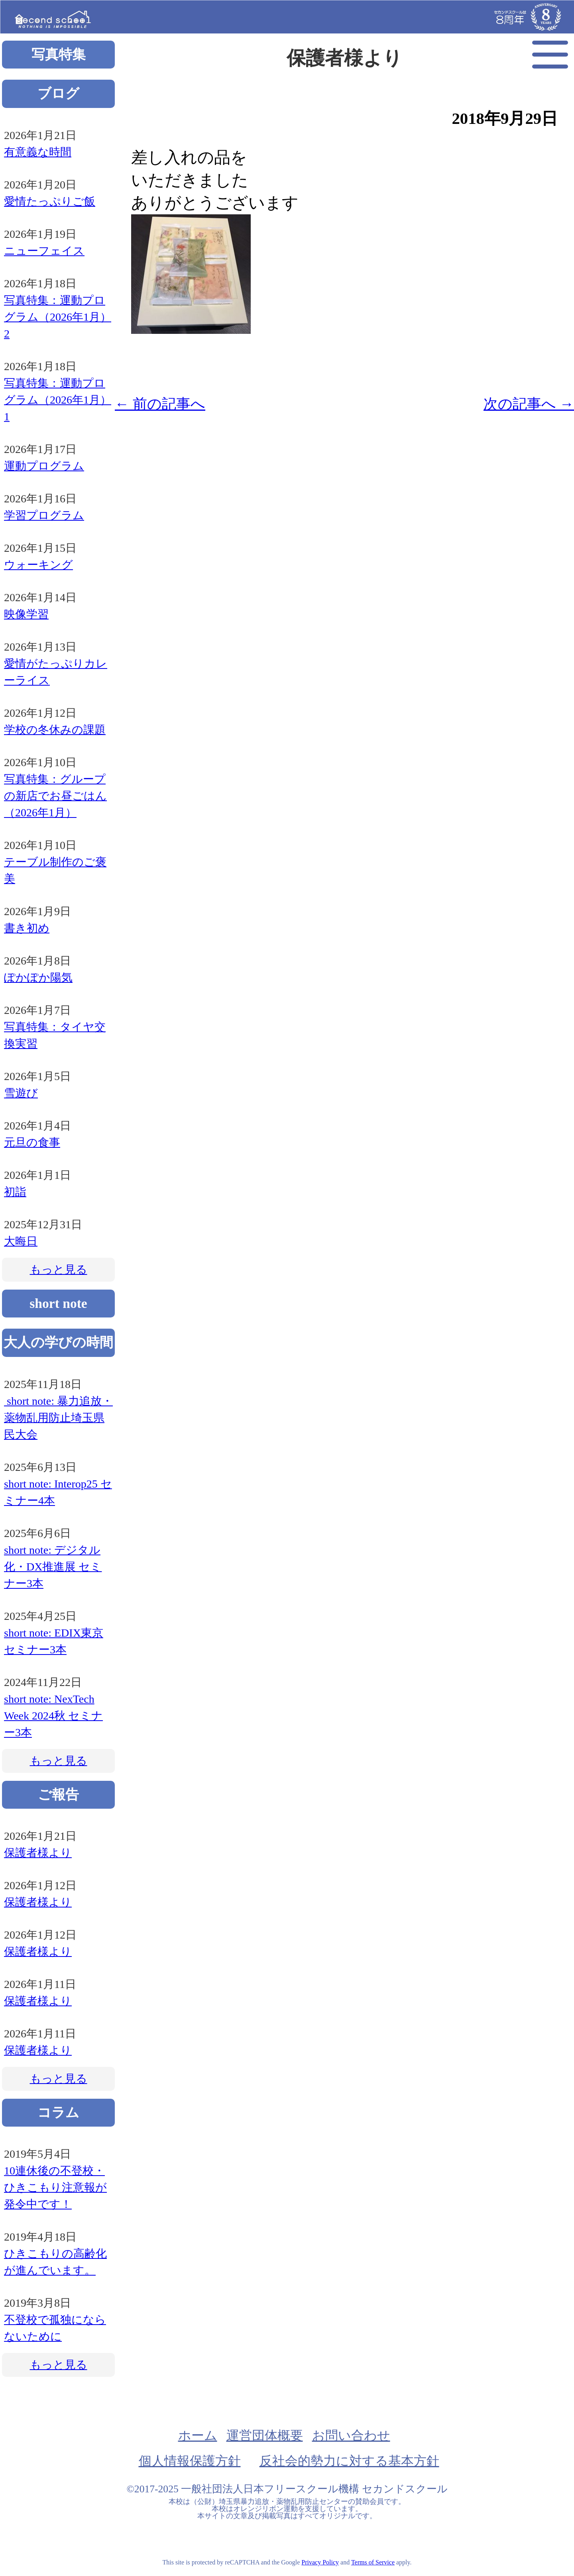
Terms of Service (373, 2562)
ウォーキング (38, 565)
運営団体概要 (264, 2435)
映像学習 (26, 614)
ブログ (58, 93)
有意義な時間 (37, 152)
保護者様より (38, 1853)
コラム (58, 2112)
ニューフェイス (44, 251)
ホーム (197, 2435)
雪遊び (21, 1093)
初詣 (15, 1192)
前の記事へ (160, 404)
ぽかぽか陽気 (38, 977)
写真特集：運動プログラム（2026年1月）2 (57, 317)
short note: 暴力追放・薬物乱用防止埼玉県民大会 (58, 1418)
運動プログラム (44, 466)
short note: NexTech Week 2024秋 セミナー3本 (53, 1716)
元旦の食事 (32, 1142)
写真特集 (58, 54)
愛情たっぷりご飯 (49, 201)
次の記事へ (529, 404)
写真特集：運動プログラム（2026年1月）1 (57, 400)
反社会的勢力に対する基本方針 (349, 2461)
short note (58, 1303)
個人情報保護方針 (190, 2461)
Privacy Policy (320, 2562)
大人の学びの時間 (58, 1342)
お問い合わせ (351, 2435)
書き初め (26, 928)
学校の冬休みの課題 (55, 729)
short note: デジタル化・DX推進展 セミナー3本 (53, 1567)
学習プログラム (44, 515)
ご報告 (58, 1794)
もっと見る (58, 1269)
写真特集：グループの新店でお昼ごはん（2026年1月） (55, 796)
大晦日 (20, 1241)
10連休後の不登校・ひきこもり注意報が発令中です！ (55, 2187)
